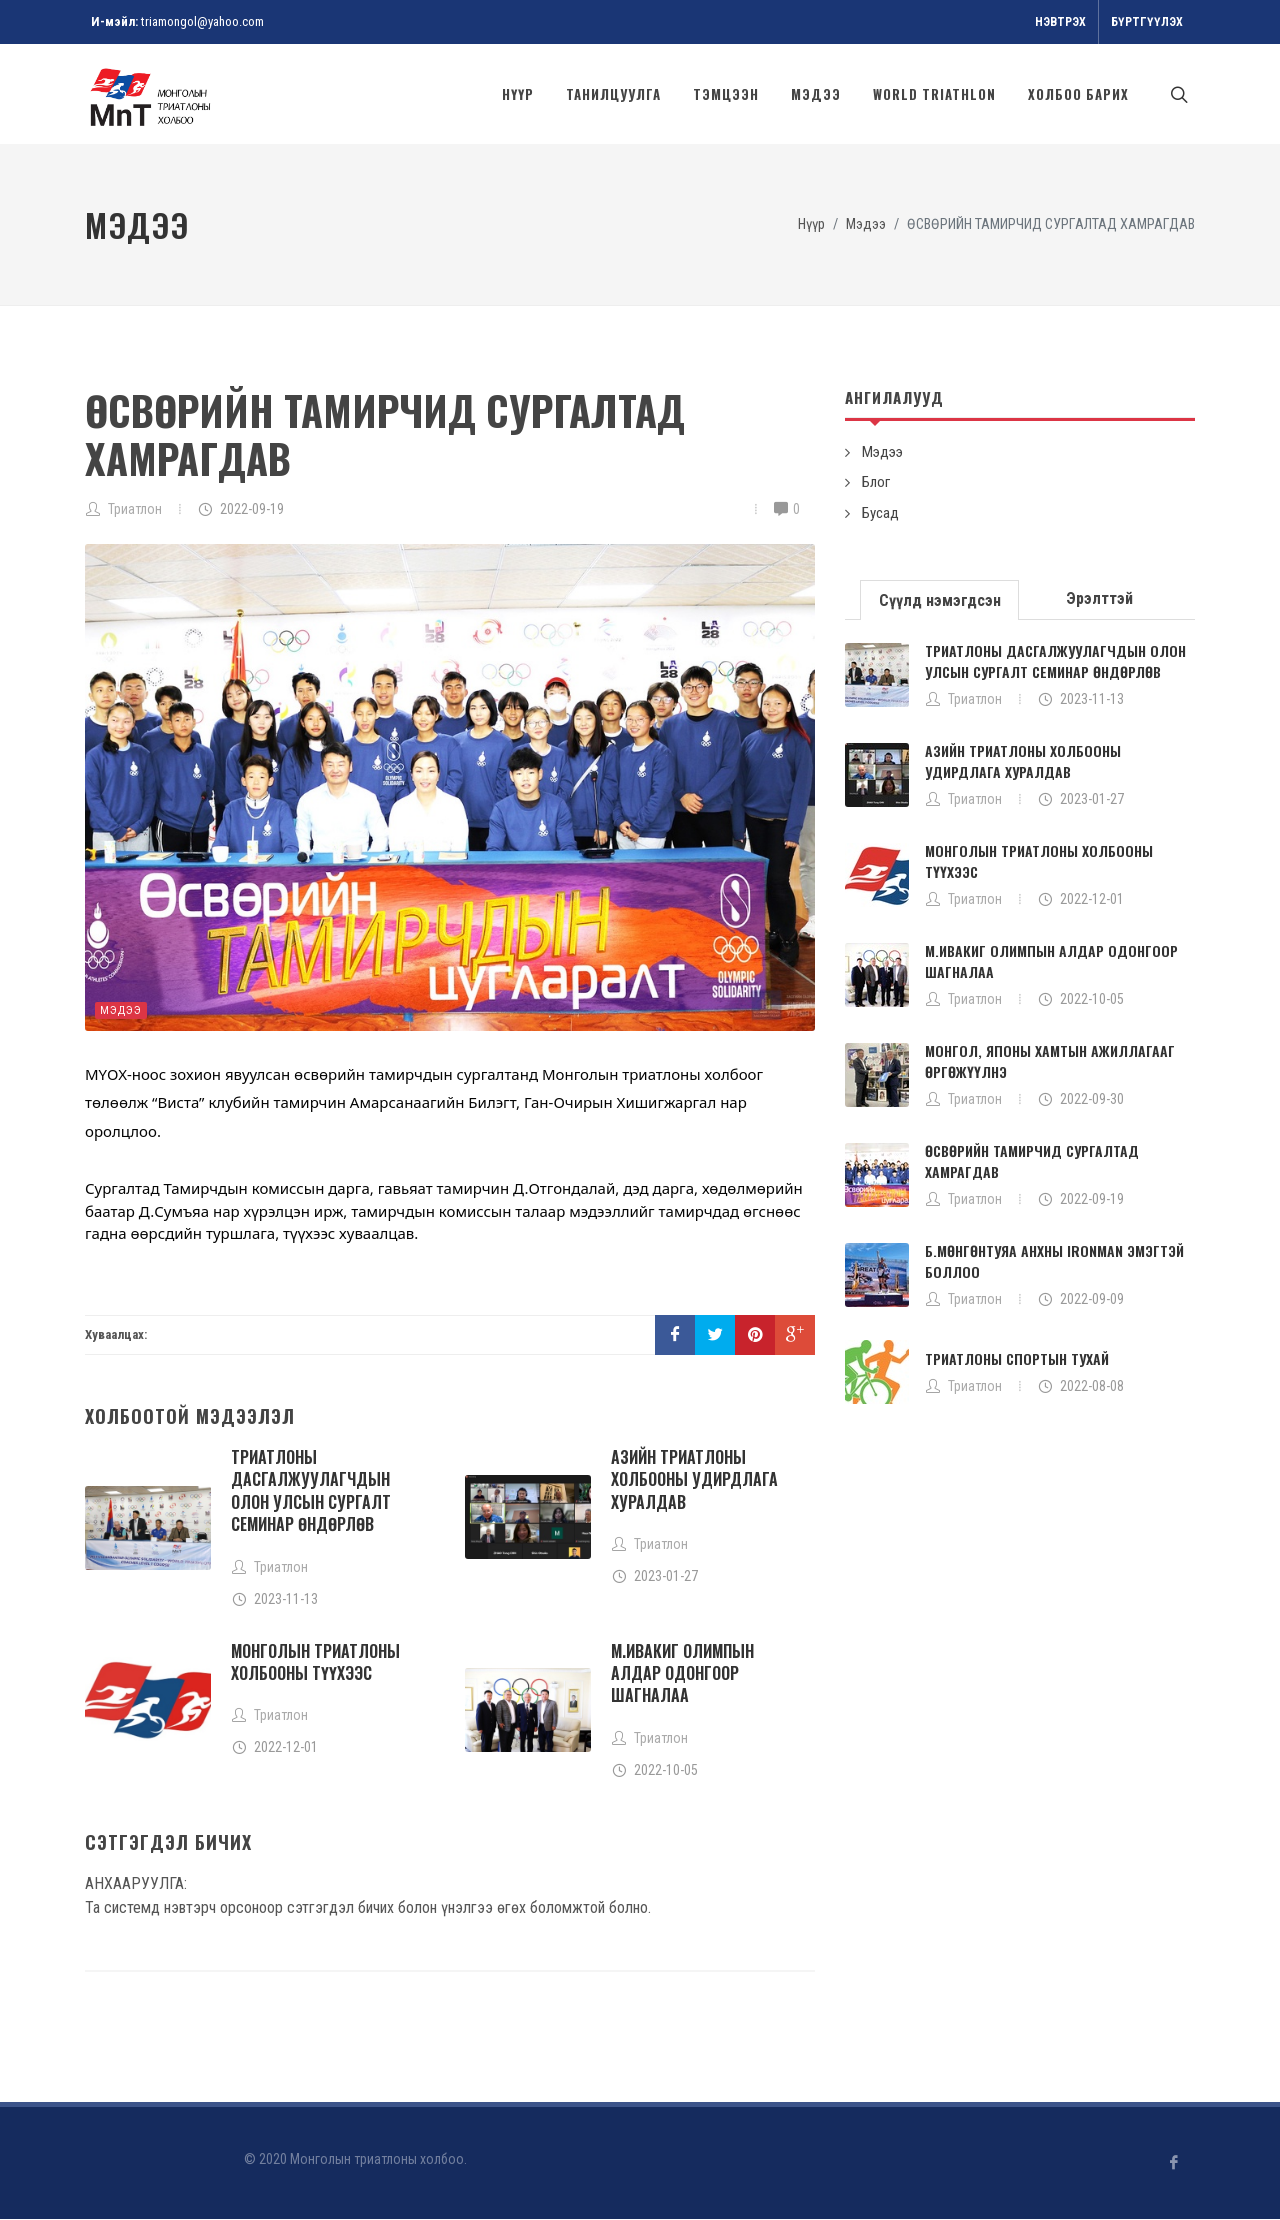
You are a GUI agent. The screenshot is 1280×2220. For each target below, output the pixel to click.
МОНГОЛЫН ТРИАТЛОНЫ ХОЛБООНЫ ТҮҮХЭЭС (315, 1663)
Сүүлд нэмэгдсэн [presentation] (940, 601)
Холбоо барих (1078, 94)
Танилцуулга (613, 94)
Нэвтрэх (1060, 22)
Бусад (880, 514)
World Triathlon (934, 94)
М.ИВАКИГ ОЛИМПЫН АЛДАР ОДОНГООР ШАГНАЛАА (682, 1674)
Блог (876, 483)
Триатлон (135, 510)
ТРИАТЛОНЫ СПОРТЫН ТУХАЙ (1017, 1359)
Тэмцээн (726, 94)
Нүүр (518, 94)
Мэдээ (816, 94)
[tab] (940, 599)
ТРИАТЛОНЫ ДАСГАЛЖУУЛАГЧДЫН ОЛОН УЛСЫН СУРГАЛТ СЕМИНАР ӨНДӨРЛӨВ (311, 1491)
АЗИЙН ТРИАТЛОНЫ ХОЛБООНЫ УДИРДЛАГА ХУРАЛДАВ (694, 1480)
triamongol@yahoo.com (202, 21)
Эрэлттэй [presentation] (1099, 599)
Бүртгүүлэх (1147, 22)
